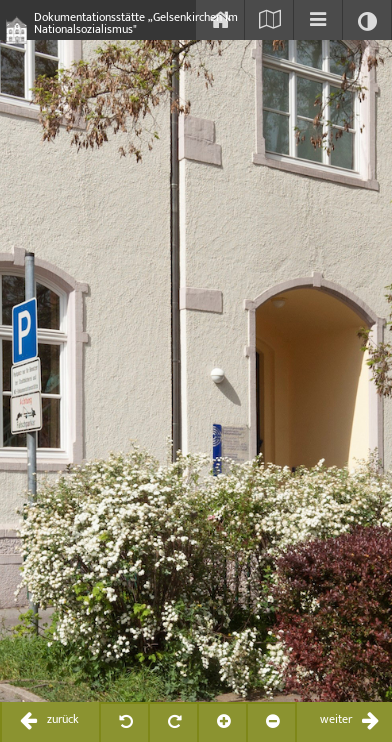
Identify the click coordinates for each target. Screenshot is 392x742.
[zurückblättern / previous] (50, 722)
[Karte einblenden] (269, 20)
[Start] (220, 20)
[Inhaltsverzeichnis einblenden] (318, 20)
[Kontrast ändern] (367, 20)
